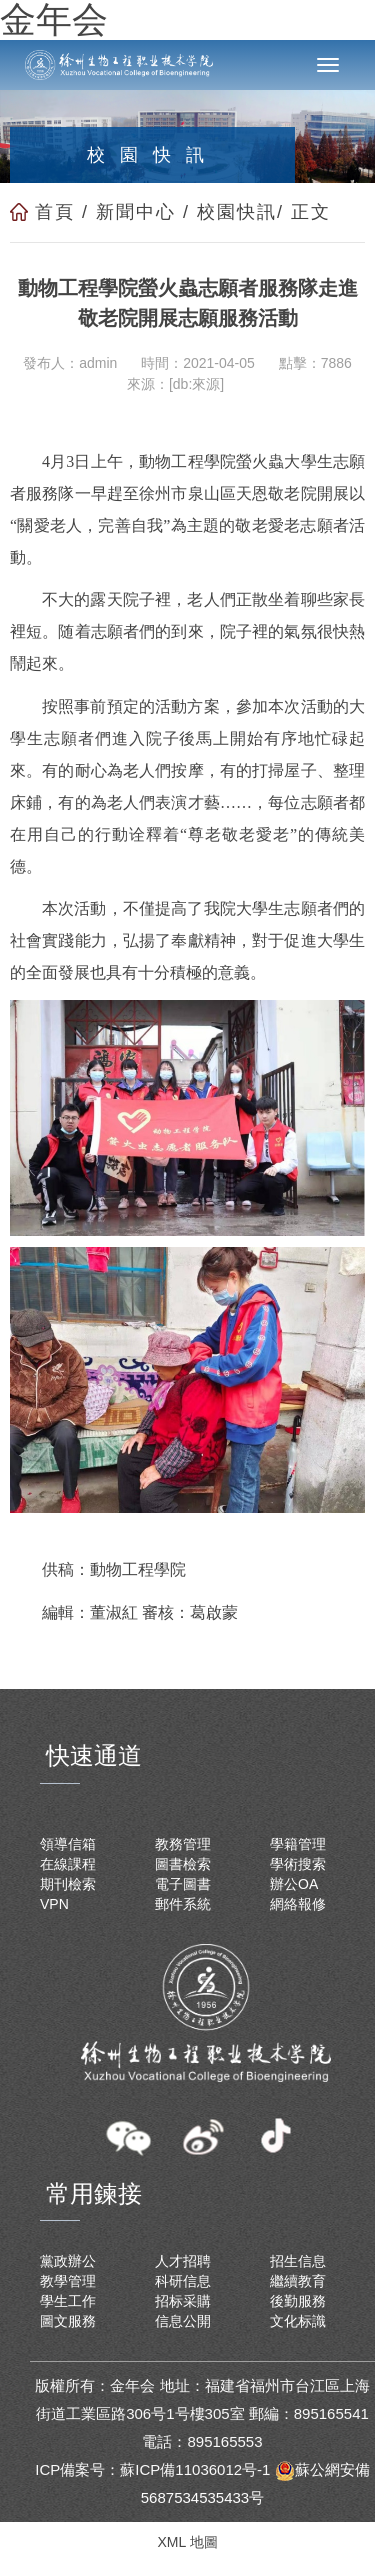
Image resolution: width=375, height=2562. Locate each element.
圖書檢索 (183, 1864)
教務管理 (183, 1844)
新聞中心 (136, 212)
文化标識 (298, 2321)
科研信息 (183, 2281)
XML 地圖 (187, 2542)
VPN (54, 1904)
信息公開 (183, 2321)
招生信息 (298, 2261)
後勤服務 (298, 2301)
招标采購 (183, 2301)
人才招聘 (183, 2261)
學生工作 (68, 2301)
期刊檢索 (68, 1884)
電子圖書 (183, 1884)
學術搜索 (298, 1864)
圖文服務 (68, 2321)
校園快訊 (237, 212)
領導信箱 (68, 1844)
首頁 (55, 212)
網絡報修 (298, 1904)
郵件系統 (183, 1904)
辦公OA (294, 1884)
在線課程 (68, 1864)
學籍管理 (298, 1844)
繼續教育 (298, 2281)
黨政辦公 (68, 2261)
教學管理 (68, 2281)
